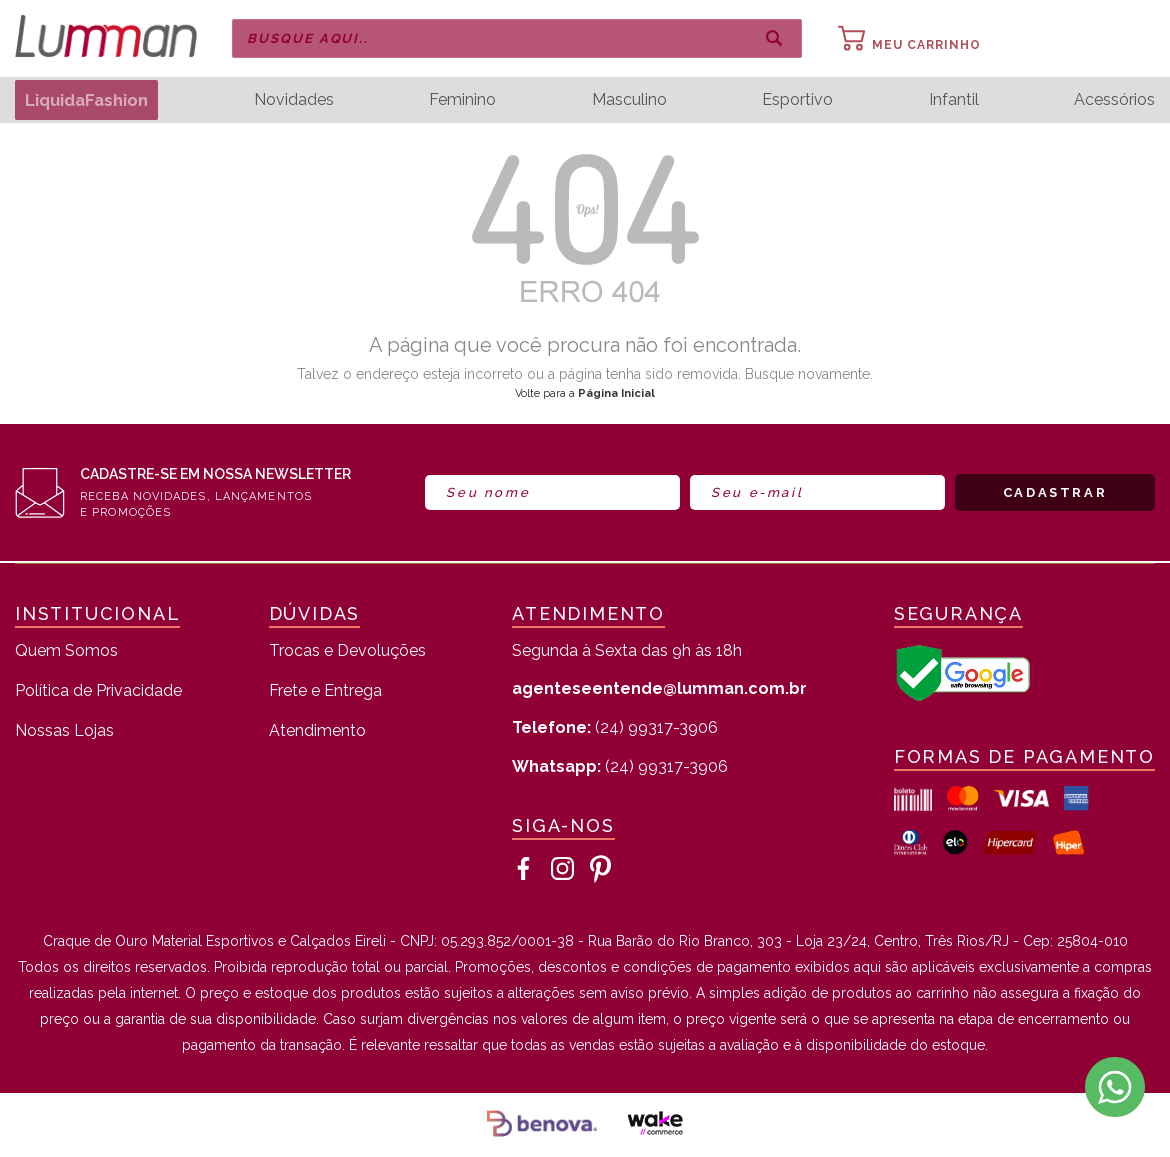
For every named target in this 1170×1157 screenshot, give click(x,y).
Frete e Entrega (325, 691)
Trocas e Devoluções (347, 651)
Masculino (632, 100)
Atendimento (317, 731)
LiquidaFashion (90, 99)
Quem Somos (66, 651)
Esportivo (800, 100)
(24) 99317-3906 (615, 727)
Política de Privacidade (98, 691)
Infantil (955, 100)
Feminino (467, 100)
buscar (774, 39)
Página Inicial (616, 393)
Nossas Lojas (64, 731)
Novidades (300, 100)
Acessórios (1114, 100)
